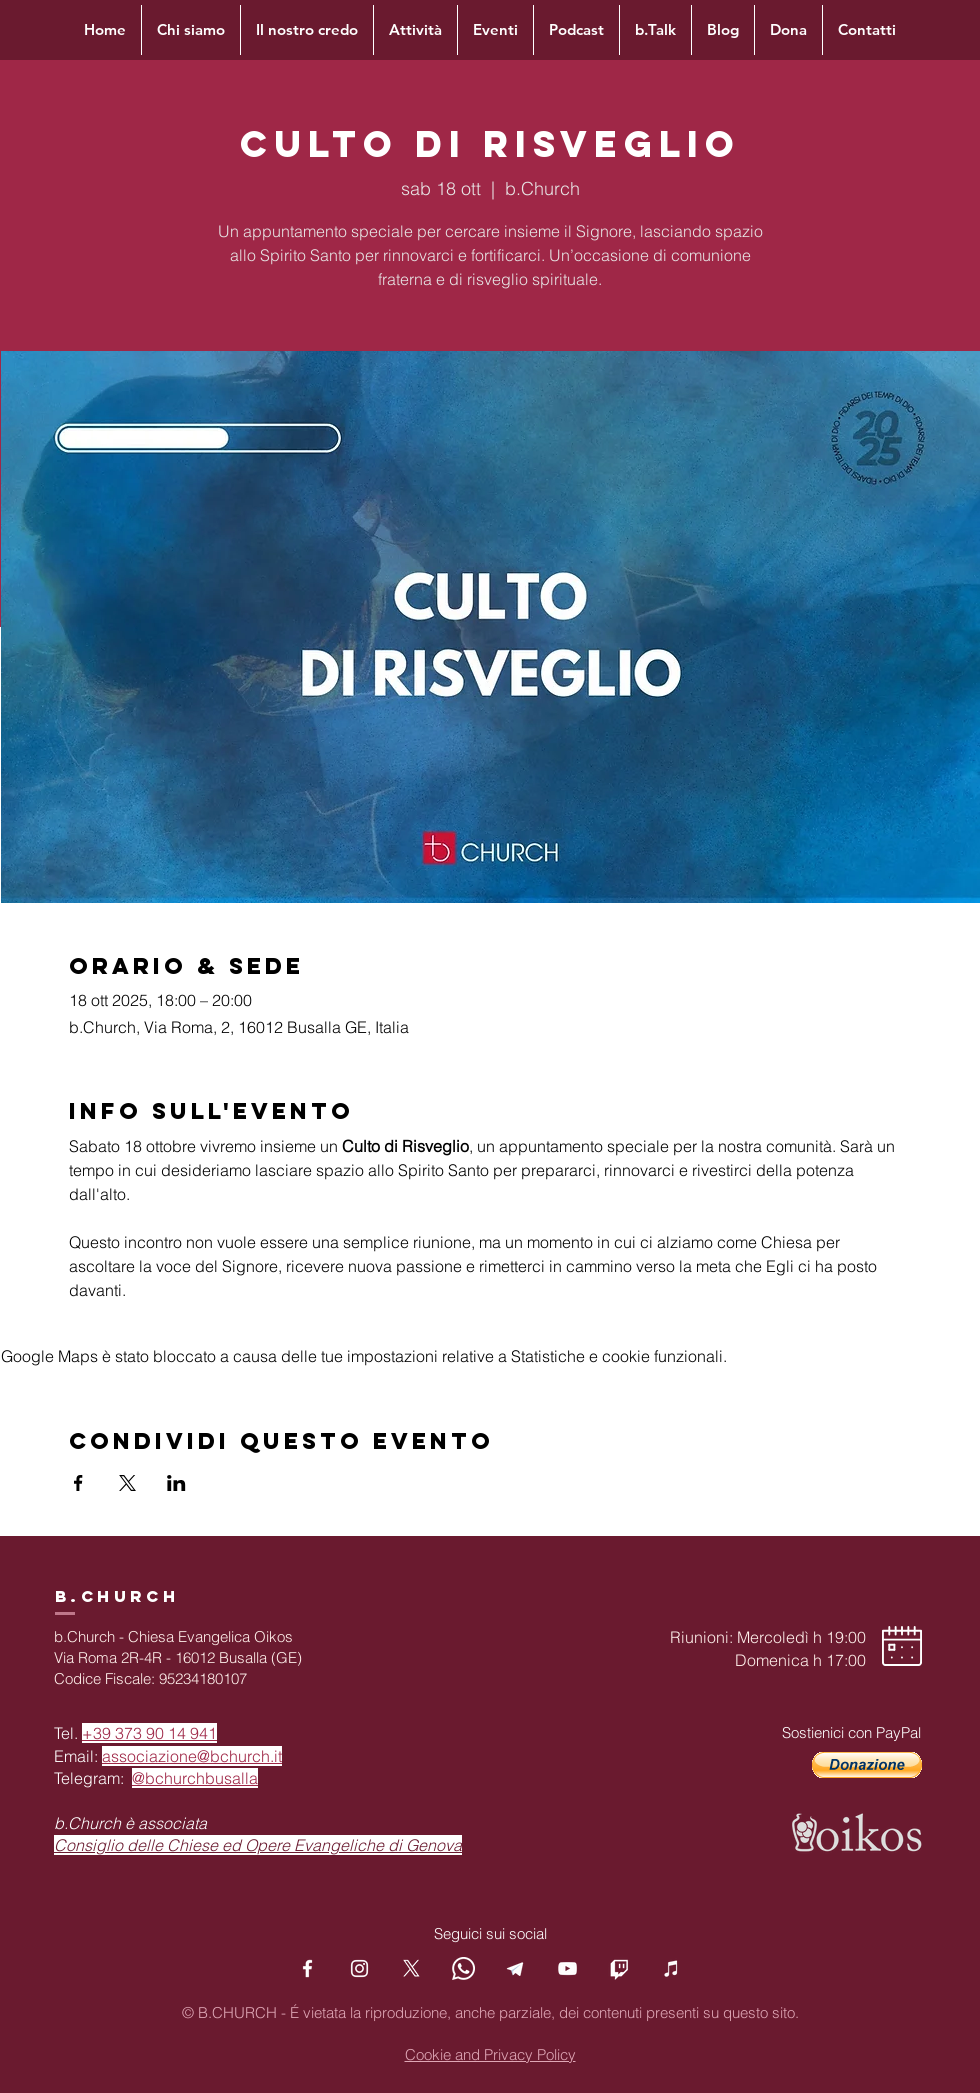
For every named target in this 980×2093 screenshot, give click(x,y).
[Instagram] (359, 1968)
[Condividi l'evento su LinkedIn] (176, 1483)
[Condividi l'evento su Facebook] (78, 1483)
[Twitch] (619, 1968)
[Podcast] (671, 1968)
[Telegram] (515, 1968)
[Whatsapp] (463, 1968)
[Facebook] (307, 1968)
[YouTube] (567, 1968)
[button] (867, 1765)
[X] (411, 1968)
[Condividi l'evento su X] (127, 1483)
